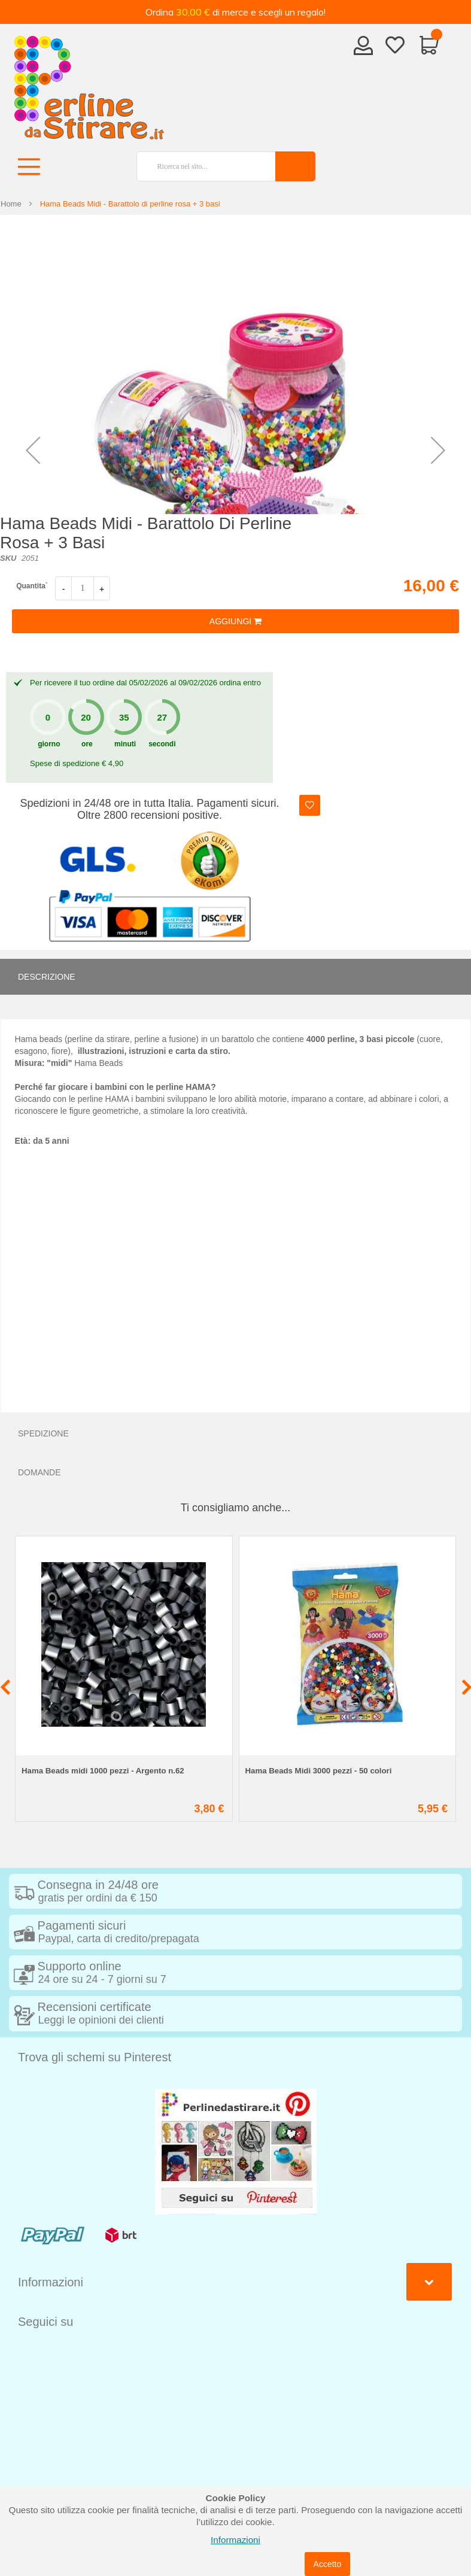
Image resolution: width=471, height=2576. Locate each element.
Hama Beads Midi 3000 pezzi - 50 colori (318, 1770)
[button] (33, 450)
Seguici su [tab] (45, 2321)
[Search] (295, 166)
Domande (39, 1472)
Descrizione (46, 977)
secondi (161, 744)
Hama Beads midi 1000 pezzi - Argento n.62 (103, 1770)
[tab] (235, 977)
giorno (49, 744)
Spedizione (43, 1433)
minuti (125, 744)
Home (11, 203)
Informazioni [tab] (50, 2282)
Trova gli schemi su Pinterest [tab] (94, 2057)
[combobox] (201, 166)
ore (87, 744)
